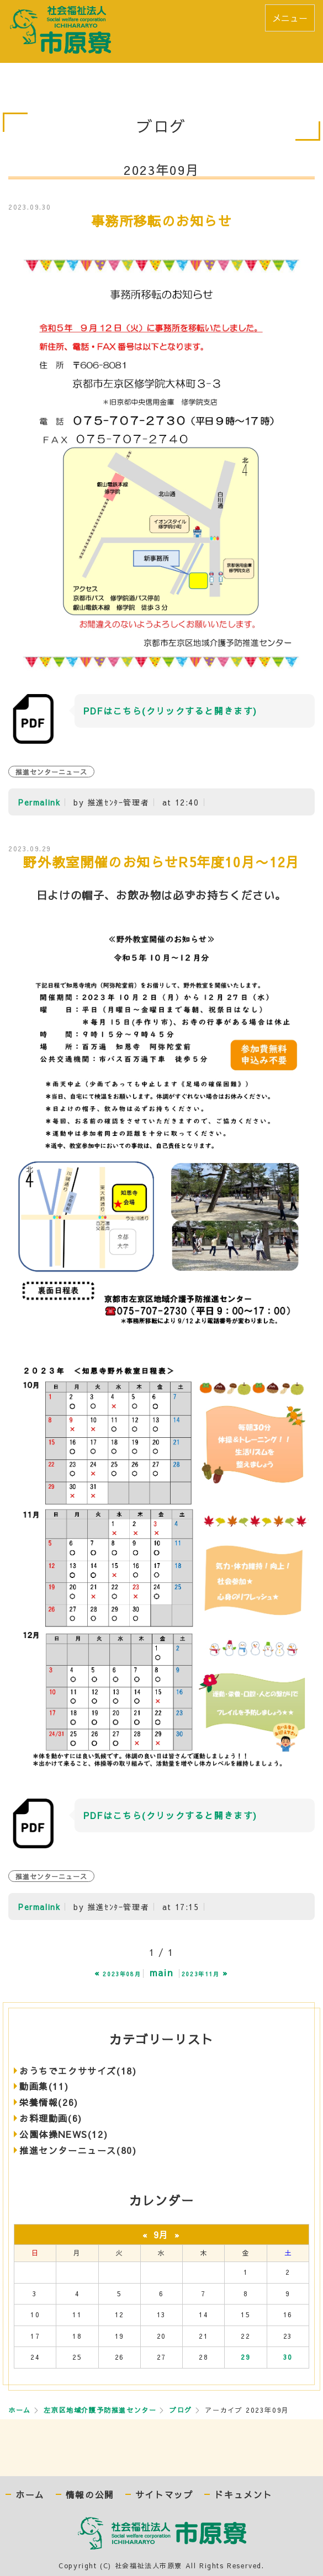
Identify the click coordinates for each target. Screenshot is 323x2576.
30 (288, 2357)
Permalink (39, 802)
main (161, 1972)
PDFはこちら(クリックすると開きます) (170, 711)
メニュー (290, 18)
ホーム (19, 2410)
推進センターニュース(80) (77, 2150)
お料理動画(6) (50, 2118)
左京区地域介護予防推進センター (100, 2410)
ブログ (181, 2410)
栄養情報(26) (48, 2102)
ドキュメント (243, 2494)
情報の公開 (90, 2494)
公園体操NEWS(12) (63, 2134)
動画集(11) (43, 2086)
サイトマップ (164, 2494)
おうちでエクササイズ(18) (77, 2071)
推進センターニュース (51, 771)
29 (245, 2357)
